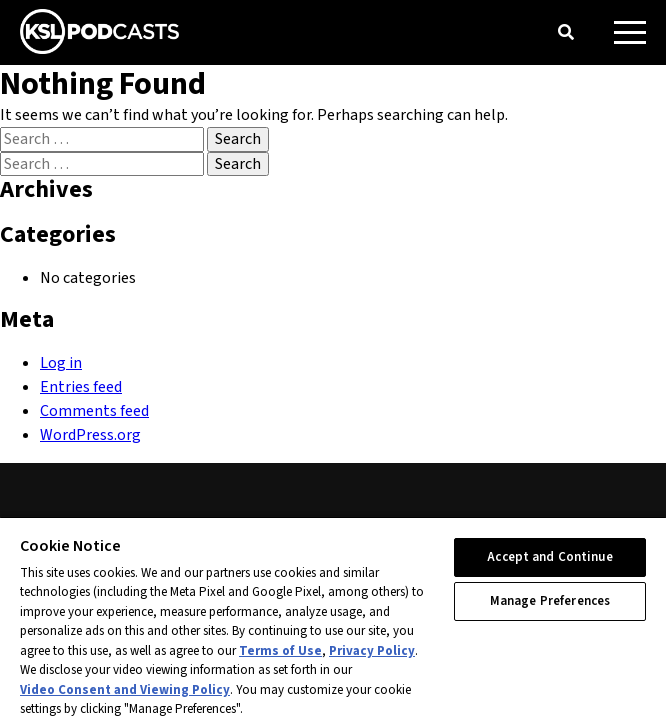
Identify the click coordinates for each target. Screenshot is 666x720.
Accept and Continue (549, 557)
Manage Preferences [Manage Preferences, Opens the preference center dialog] (550, 601)
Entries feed (81, 387)
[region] (333, 618)
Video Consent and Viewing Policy (125, 690)
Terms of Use (280, 651)
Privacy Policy (372, 651)
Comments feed (94, 411)
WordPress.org (90, 435)
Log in (61, 363)
